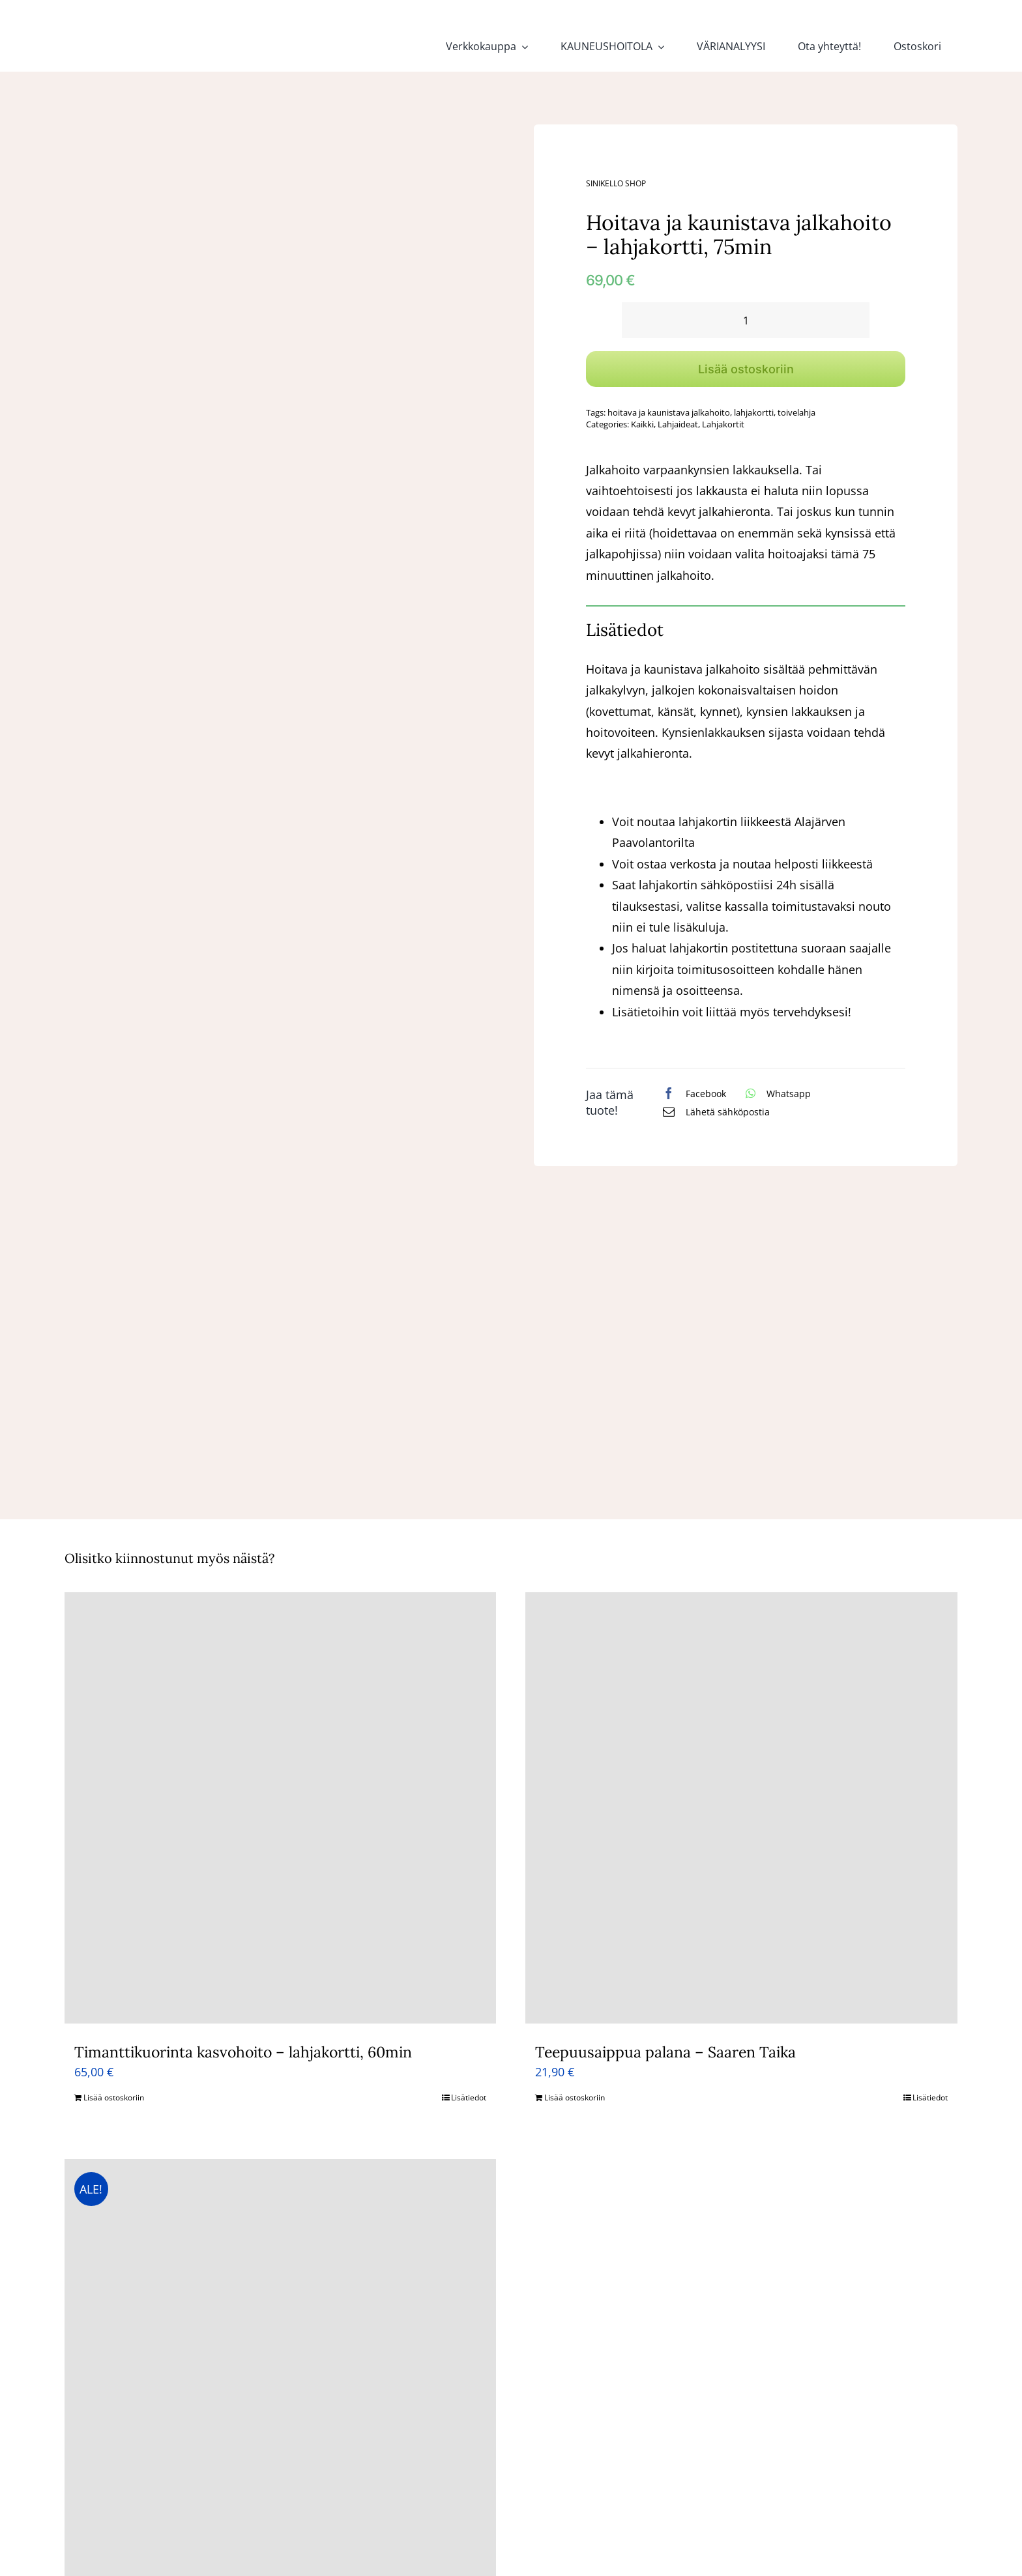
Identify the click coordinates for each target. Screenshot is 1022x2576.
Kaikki (642, 424)
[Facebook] (691, 1093)
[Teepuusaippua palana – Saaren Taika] (741, 1808)
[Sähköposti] (713, 1111)
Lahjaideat (678, 424)
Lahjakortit (723, 424)
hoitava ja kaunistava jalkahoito (668, 412)
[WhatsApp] (775, 1093)
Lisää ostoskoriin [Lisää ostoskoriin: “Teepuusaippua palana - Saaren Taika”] (574, 2097)
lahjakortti (754, 412)
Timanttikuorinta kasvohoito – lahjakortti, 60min (243, 2051)
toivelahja (796, 412)
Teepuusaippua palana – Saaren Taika (665, 2051)
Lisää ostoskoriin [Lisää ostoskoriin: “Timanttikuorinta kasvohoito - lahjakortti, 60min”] (113, 2097)
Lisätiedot (468, 2097)
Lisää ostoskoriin (746, 369)
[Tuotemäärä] (745, 320)
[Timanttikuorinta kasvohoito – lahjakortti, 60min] (281, 1808)
